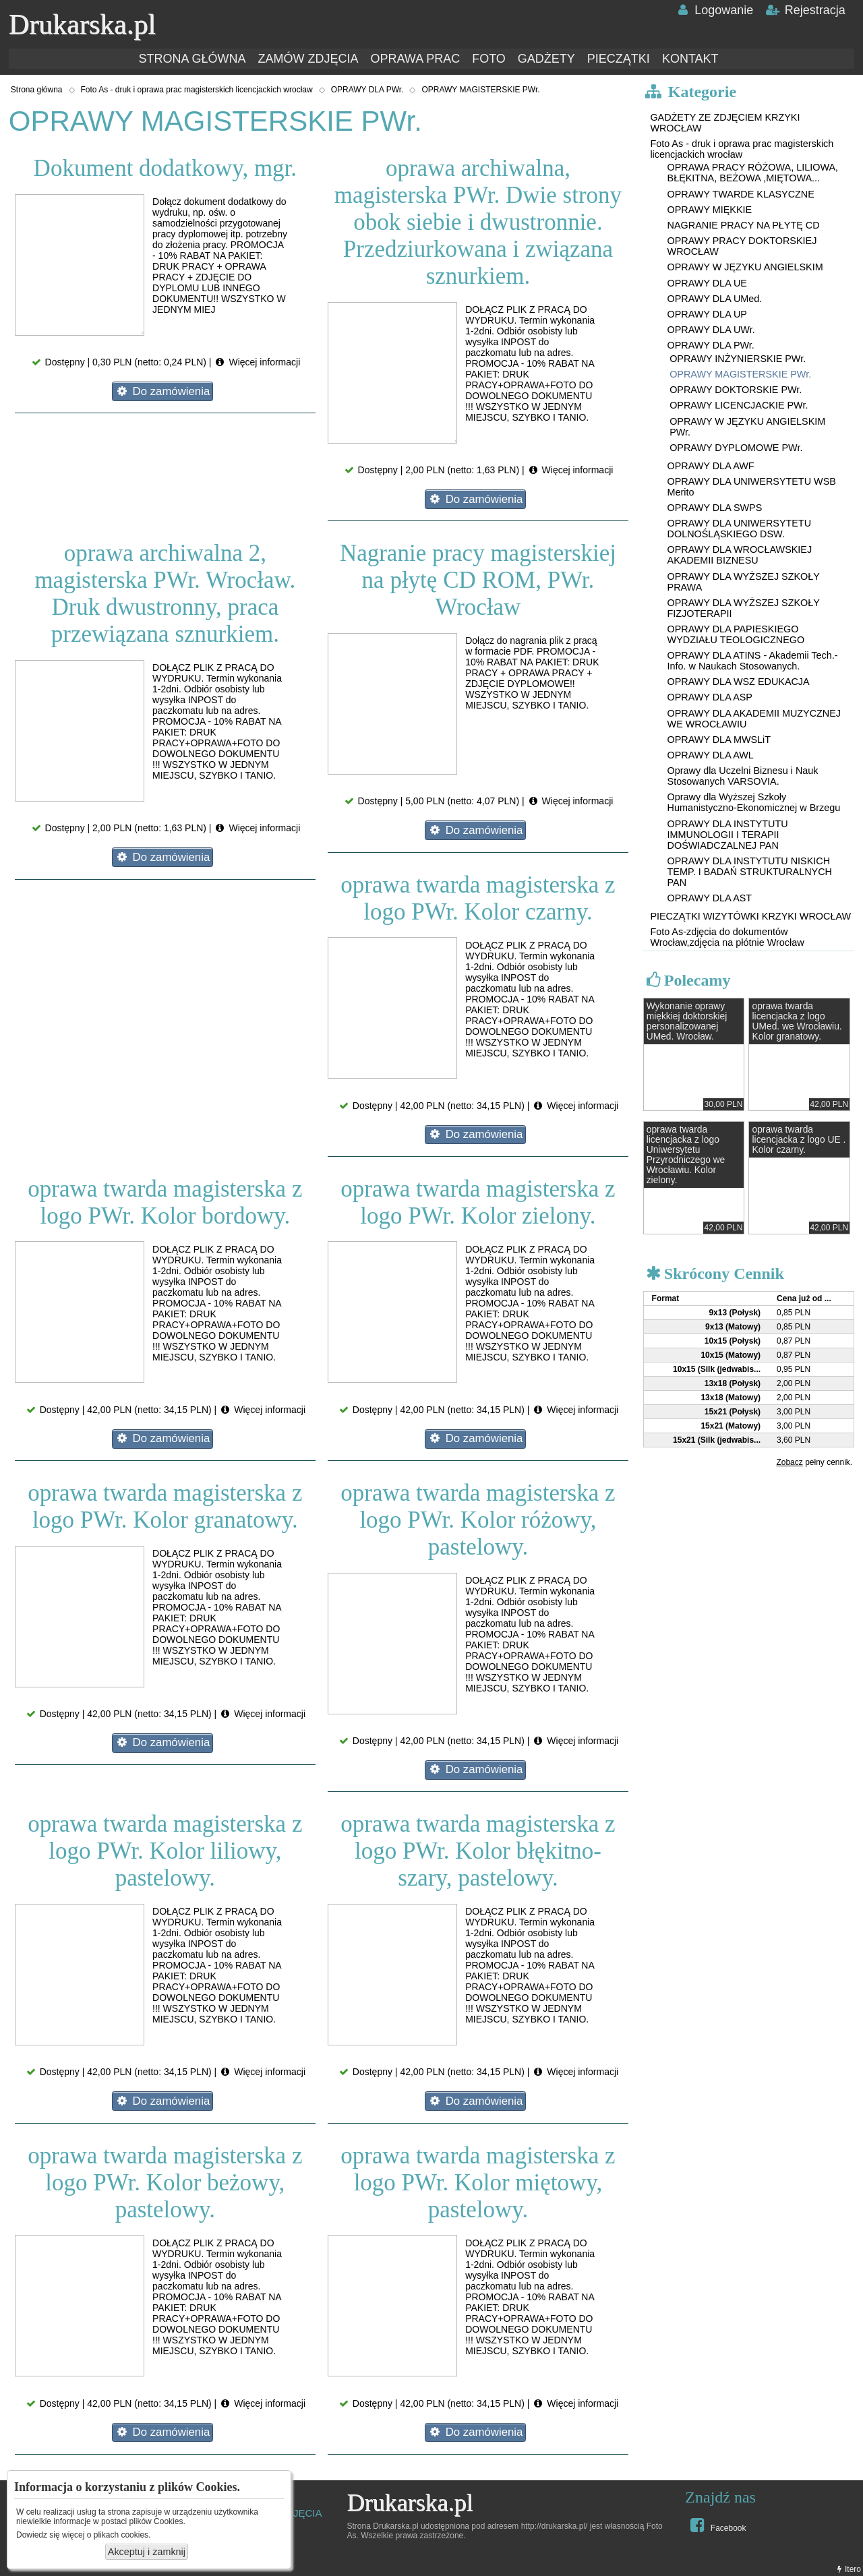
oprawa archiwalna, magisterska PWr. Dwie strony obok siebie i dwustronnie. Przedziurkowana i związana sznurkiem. (478, 222)
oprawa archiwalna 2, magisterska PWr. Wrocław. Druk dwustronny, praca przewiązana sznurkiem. (164, 593)
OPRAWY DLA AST (709, 898)
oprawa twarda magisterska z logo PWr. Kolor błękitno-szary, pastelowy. (477, 1851)
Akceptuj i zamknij (146, 2551)
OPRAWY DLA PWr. (367, 89)
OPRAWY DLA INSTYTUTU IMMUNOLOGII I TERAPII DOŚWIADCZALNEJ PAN (727, 834)
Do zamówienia (162, 391)
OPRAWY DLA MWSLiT (719, 739)
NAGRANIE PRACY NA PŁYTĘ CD (743, 225)
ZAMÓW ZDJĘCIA (308, 58)
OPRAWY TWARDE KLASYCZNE (740, 194)
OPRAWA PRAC (415, 58)
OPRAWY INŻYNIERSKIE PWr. (737, 358)
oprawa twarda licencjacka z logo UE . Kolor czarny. (799, 1140)
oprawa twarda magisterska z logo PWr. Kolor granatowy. (165, 1506)
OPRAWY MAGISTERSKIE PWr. (480, 89)
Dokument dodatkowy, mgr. (165, 168)
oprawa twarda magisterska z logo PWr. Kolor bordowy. (165, 1202)
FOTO (489, 58)
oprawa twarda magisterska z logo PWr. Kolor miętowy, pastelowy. (477, 2183)
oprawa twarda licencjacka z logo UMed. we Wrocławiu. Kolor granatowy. (797, 1021)
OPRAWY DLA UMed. (715, 298)
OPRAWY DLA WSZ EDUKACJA (738, 681)
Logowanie (714, 10)
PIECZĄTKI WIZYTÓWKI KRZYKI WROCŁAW (750, 916)
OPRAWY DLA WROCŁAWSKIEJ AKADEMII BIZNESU (739, 555)
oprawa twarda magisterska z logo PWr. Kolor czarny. (477, 898)
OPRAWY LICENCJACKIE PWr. (738, 405)
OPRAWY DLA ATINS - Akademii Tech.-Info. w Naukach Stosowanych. (752, 660)
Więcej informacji (257, 362)
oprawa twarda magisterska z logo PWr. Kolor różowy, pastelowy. (477, 1520)
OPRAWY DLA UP (707, 314)
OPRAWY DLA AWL (710, 755)
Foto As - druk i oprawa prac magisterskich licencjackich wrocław (197, 89)
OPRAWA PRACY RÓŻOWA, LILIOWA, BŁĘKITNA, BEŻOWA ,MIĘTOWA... (752, 172)
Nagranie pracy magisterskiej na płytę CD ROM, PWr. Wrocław (478, 580)
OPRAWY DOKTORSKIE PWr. (735, 389)
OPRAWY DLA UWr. (711, 329)
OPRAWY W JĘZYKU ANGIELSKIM (745, 267)
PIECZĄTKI (618, 58)
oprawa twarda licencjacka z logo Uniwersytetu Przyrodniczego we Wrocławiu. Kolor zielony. (686, 1155)
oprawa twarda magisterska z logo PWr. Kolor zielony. (477, 1202)
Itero (847, 2569)
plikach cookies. (122, 2535)
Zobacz (789, 1462)
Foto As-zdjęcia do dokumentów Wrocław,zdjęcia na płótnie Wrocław (727, 937)
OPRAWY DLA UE (707, 283)
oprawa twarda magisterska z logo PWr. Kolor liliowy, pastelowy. (165, 1851)
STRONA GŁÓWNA (191, 58)
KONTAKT (690, 58)
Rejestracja (805, 10)
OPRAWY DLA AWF (710, 465)
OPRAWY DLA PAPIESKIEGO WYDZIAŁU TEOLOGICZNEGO (736, 634)
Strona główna (37, 89)
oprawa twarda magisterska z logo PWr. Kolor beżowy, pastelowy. (165, 2183)
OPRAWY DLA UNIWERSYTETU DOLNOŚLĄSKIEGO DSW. (739, 528)
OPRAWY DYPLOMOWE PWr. (735, 447)
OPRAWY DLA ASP (709, 697)
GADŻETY (546, 58)
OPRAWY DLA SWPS (715, 507)
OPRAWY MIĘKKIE (709, 209)
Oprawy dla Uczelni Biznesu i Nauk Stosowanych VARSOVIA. (743, 776)
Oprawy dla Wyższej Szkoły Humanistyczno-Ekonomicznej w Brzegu (754, 802)
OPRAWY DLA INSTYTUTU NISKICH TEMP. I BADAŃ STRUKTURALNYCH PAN (749, 872)
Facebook (716, 2525)
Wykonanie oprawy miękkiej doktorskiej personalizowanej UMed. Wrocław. (687, 1021)
